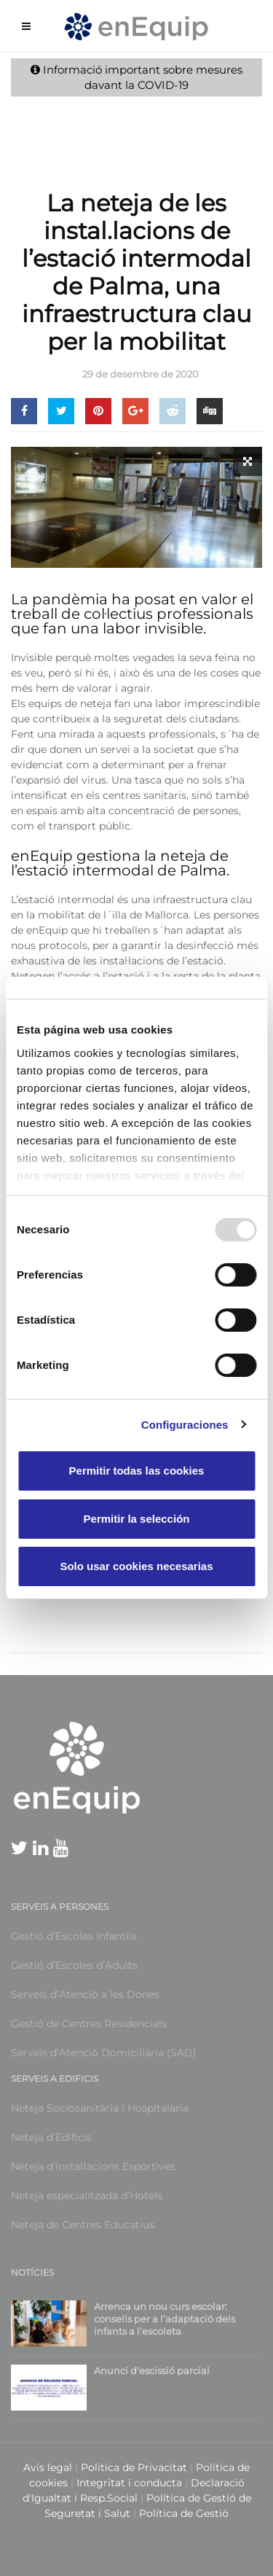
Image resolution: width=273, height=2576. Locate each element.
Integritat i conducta (130, 2482)
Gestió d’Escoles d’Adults (74, 1965)
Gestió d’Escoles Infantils (74, 1936)
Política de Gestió (184, 2513)
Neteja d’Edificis (51, 2137)
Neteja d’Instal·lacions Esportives (93, 2166)
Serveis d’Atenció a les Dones (85, 1994)
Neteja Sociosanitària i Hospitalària (100, 2108)
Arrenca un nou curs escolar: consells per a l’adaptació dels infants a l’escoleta (164, 2318)
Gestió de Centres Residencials (89, 2023)
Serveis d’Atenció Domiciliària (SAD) (104, 2052)
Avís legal (47, 2467)
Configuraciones (185, 1424)
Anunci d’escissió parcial (152, 2370)
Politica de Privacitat (134, 2467)
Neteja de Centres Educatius (82, 2224)
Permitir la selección (137, 1519)
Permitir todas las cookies (137, 1470)
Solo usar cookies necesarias (136, 1566)
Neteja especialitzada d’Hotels (86, 2195)
